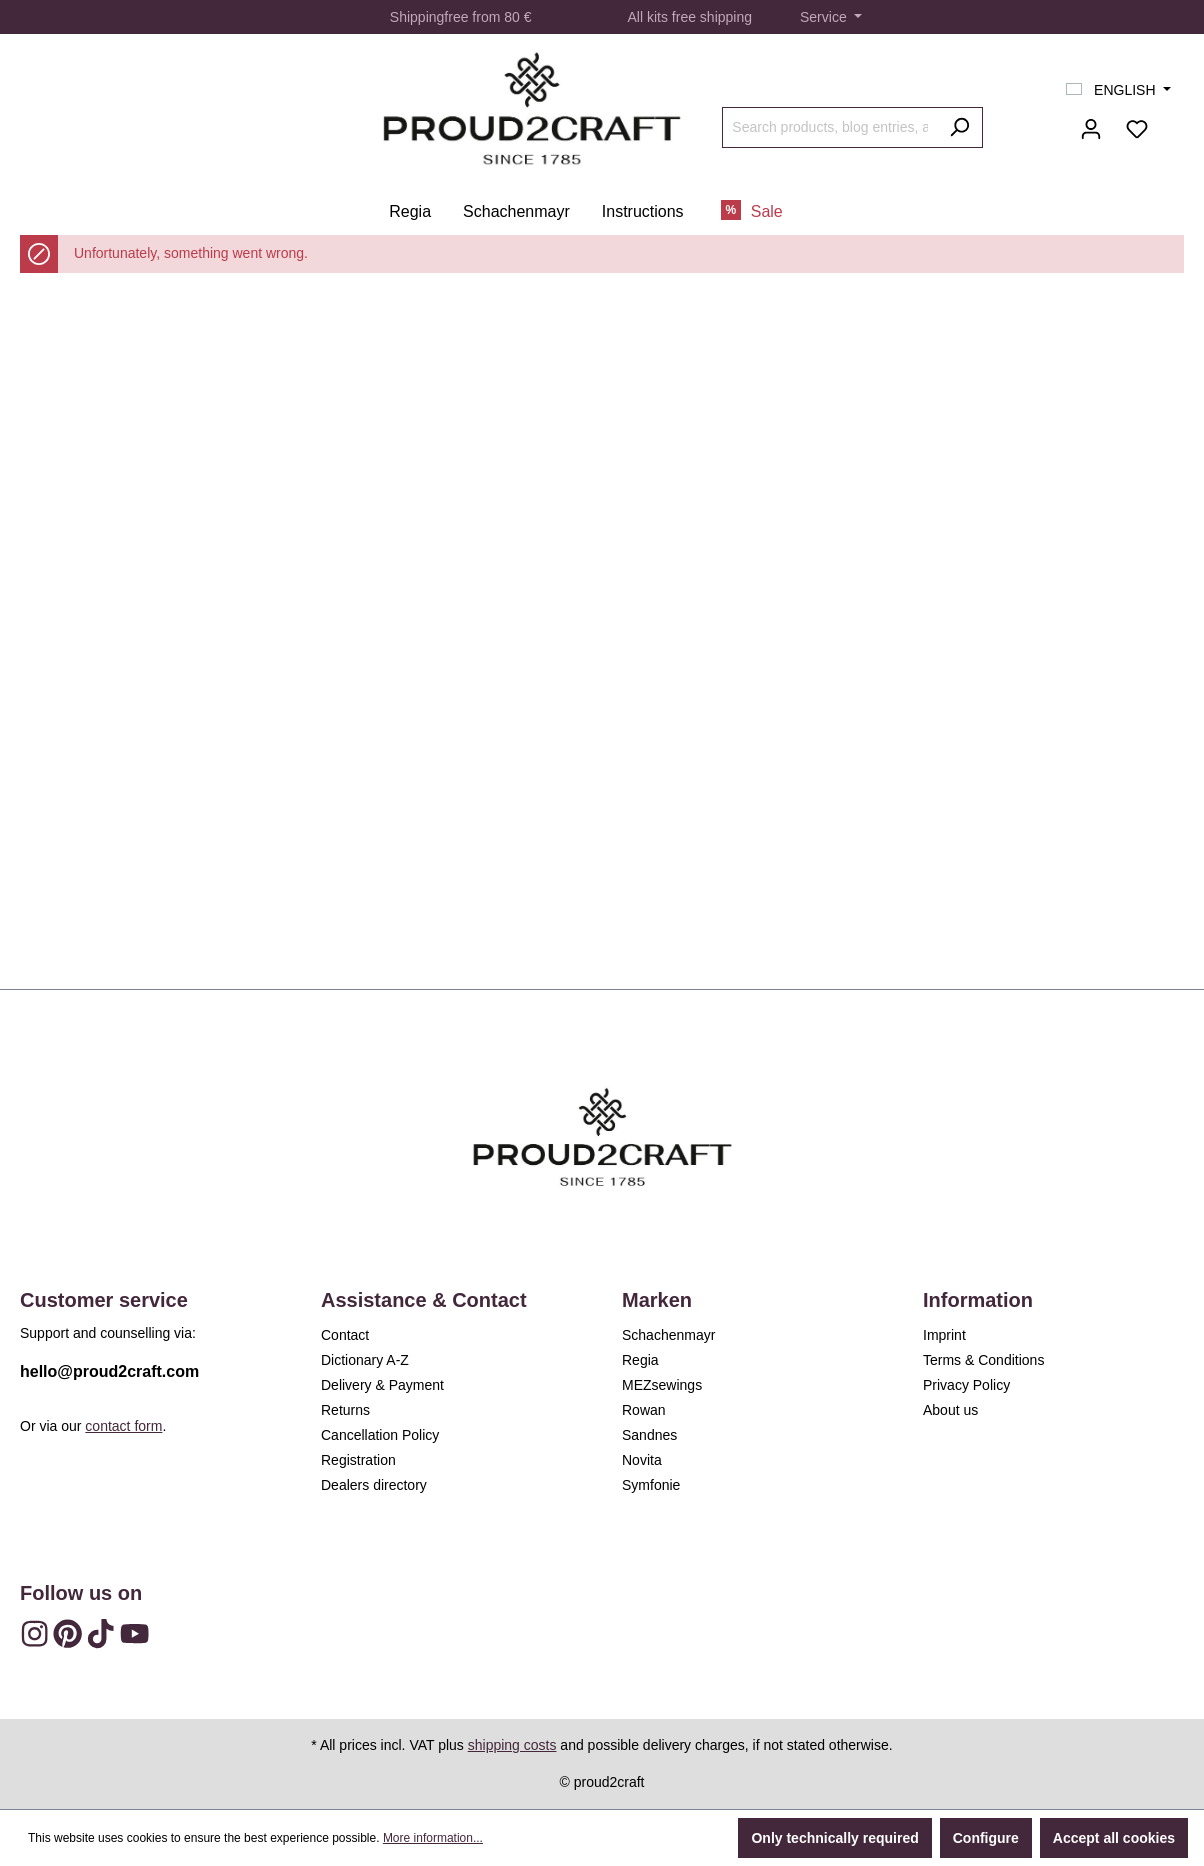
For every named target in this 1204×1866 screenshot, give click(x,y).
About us (950, 1410)
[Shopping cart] (1172, 121)
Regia (640, 1360)
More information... (433, 1838)
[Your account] (1091, 129)
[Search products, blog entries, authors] (829, 127)
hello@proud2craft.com (109, 1371)
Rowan (644, 1410)
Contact (345, 1335)
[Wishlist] (1137, 129)
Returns (345, 1410)
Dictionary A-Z (365, 1360)
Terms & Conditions (983, 1360)
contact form (123, 1426)
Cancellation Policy (380, 1435)
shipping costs (512, 1745)
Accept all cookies (1114, 1838)
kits (657, 17)
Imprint (944, 1335)
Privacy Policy (966, 1385)
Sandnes (649, 1435)
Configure (986, 1838)
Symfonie (651, 1485)
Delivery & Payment (382, 1385)
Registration (358, 1460)
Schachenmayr (668, 1335)
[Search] (959, 127)
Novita (642, 1460)
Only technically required (834, 1838)
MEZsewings (662, 1385)
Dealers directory (374, 1485)
